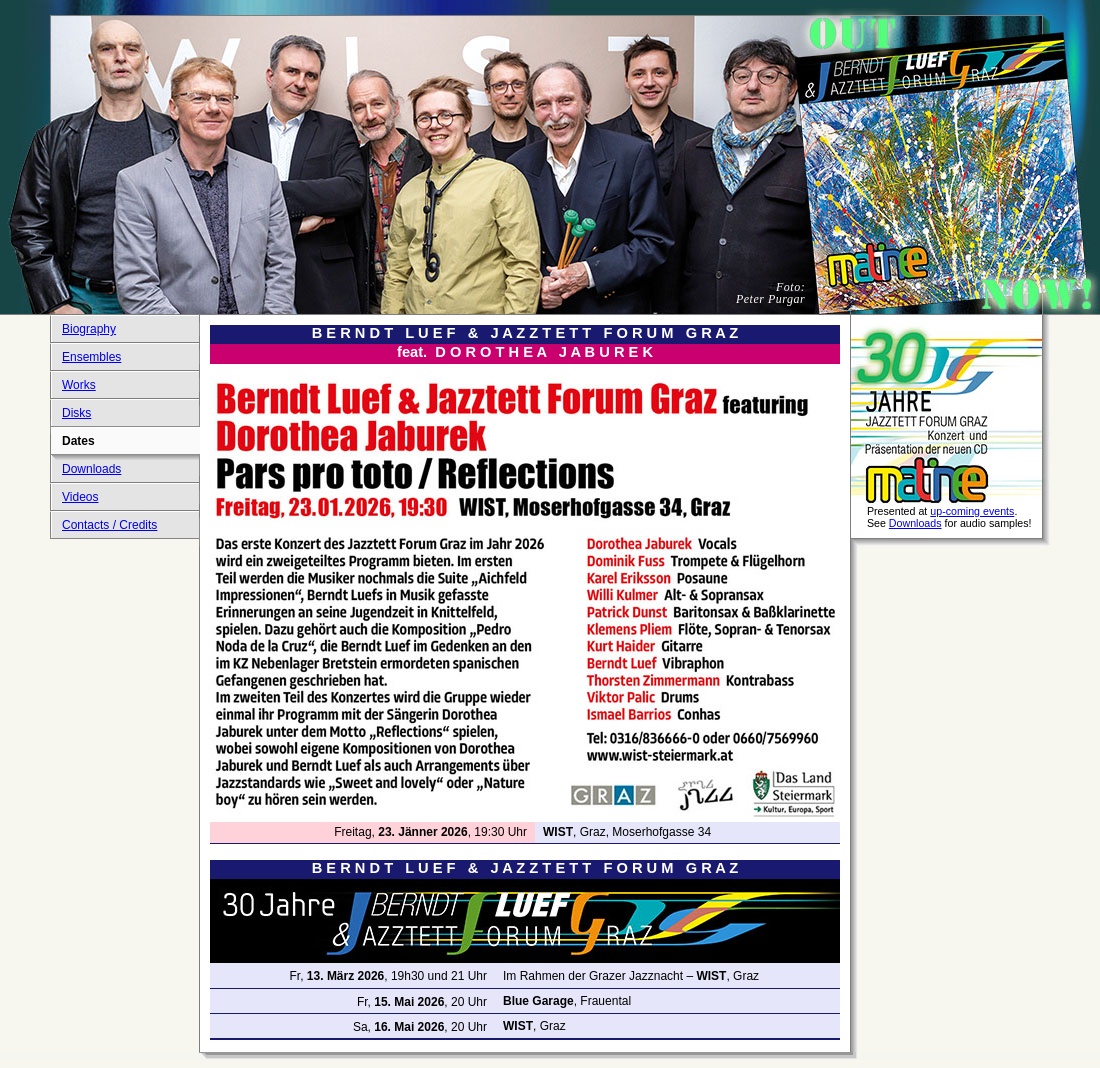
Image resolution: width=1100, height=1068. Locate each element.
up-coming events (972, 511)
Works (79, 385)
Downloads (91, 469)
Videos (80, 497)
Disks (76, 413)
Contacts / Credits (109, 525)
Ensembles (91, 357)
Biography (89, 329)
